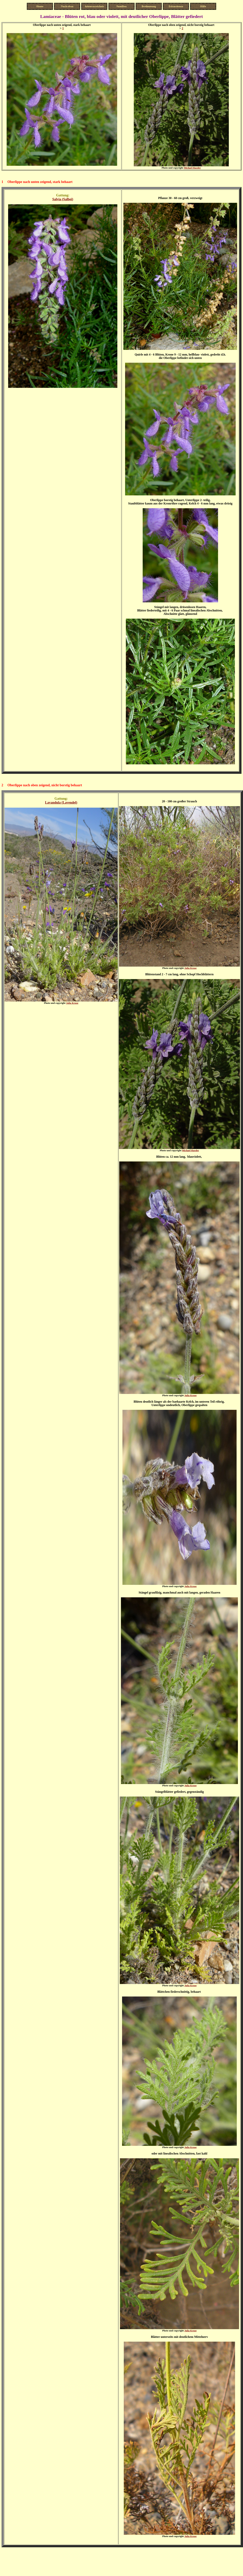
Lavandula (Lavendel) (61, 802)
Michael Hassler (192, 167)
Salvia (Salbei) (62, 199)
